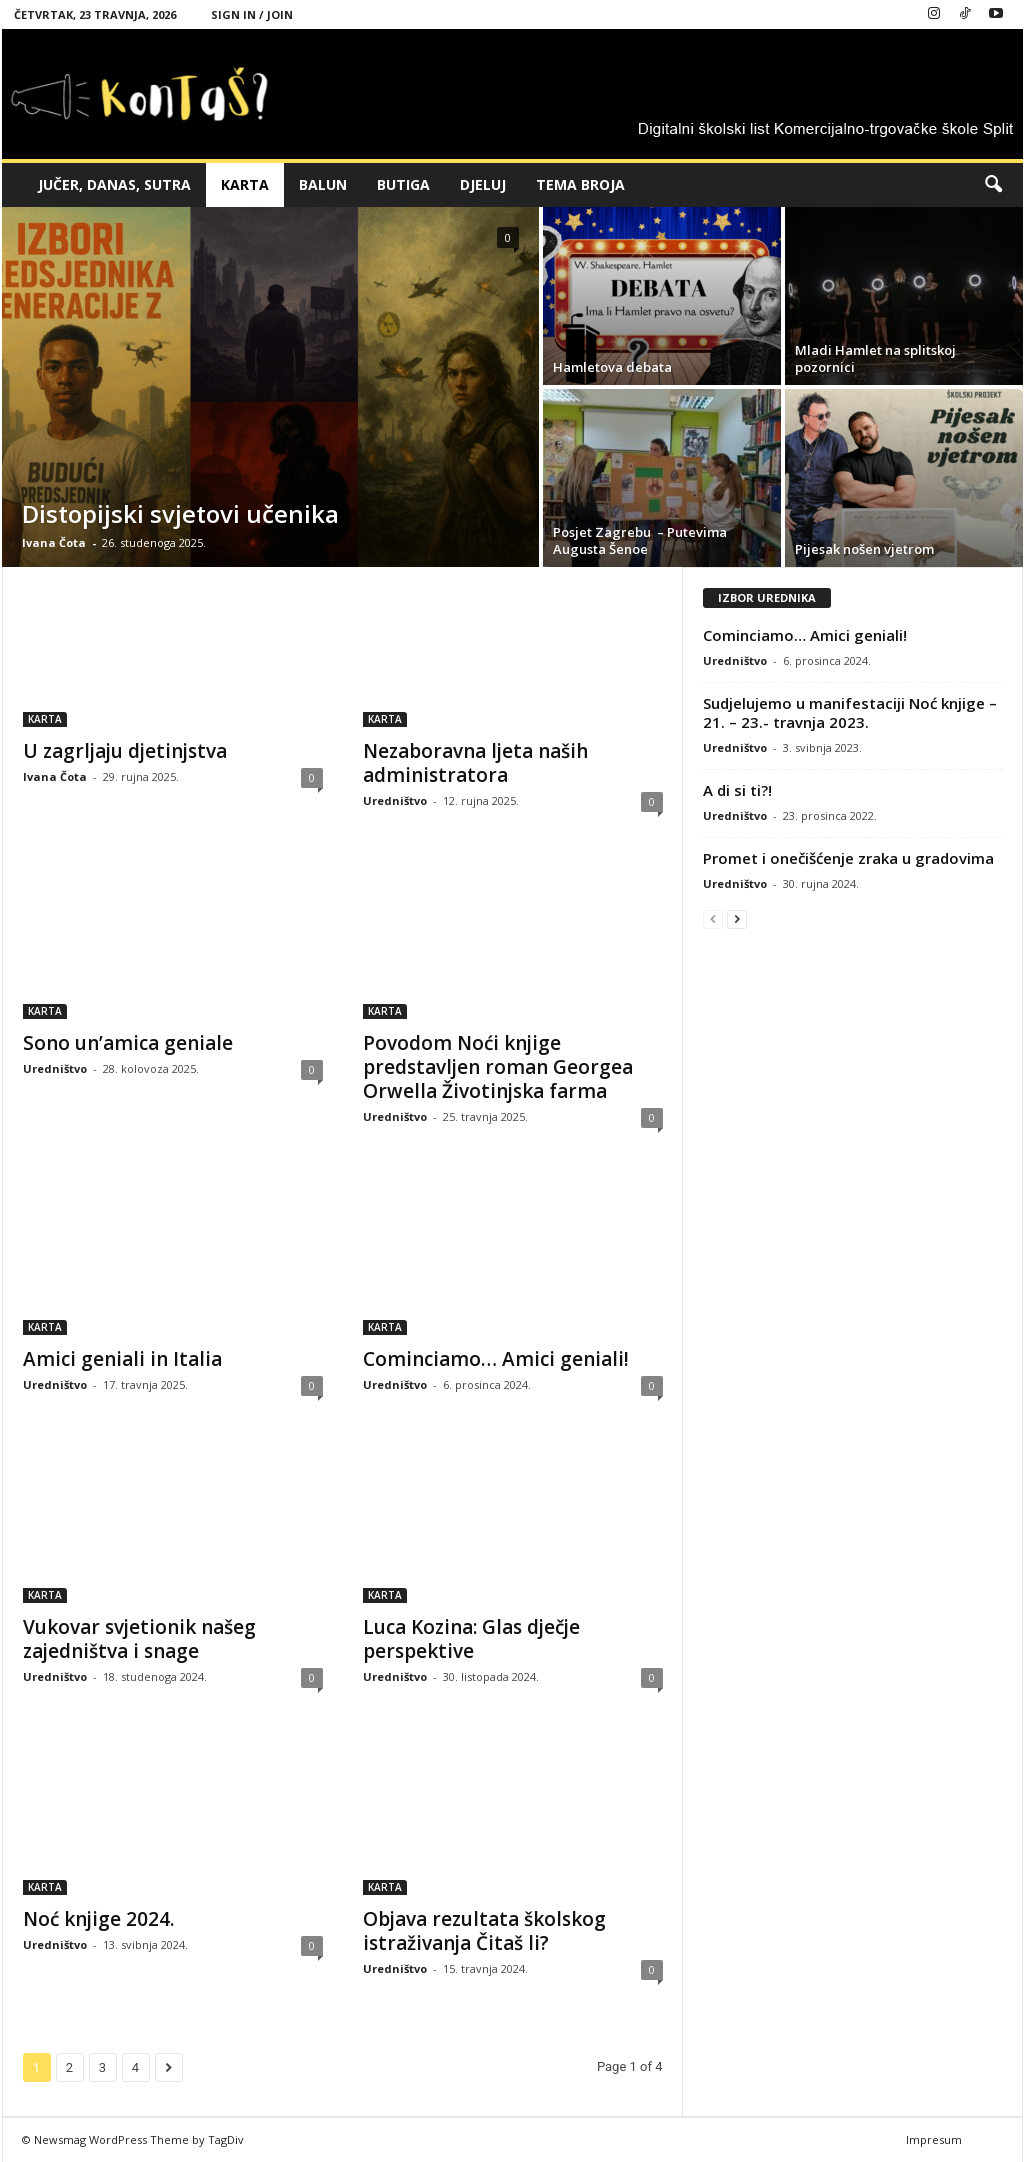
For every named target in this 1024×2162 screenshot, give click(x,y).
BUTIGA (403, 184)
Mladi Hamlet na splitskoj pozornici (875, 358)
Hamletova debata (612, 367)
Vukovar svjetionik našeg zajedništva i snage (139, 1639)
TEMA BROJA (580, 184)
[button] (993, 185)
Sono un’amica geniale (128, 1043)
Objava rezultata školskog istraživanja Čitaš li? (484, 1931)
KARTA (245, 184)
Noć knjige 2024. (98, 1919)
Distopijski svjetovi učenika (180, 513)
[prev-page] (713, 918)
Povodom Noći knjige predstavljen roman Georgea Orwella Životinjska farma (498, 1067)
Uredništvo (395, 800)
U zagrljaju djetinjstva (125, 751)
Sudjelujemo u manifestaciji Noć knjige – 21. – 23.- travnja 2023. (850, 712)
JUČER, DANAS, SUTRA (114, 184)
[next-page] (737, 918)
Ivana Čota (54, 542)
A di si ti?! (737, 790)
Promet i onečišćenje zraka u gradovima (848, 858)
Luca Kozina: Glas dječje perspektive (471, 1639)
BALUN (323, 184)
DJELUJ (483, 184)
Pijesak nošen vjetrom (864, 549)
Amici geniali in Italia (122, 1359)
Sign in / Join (252, 14)
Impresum (934, 2139)
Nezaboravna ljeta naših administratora (475, 763)
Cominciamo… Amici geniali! (496, 1359)
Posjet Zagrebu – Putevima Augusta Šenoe (640, 540)
